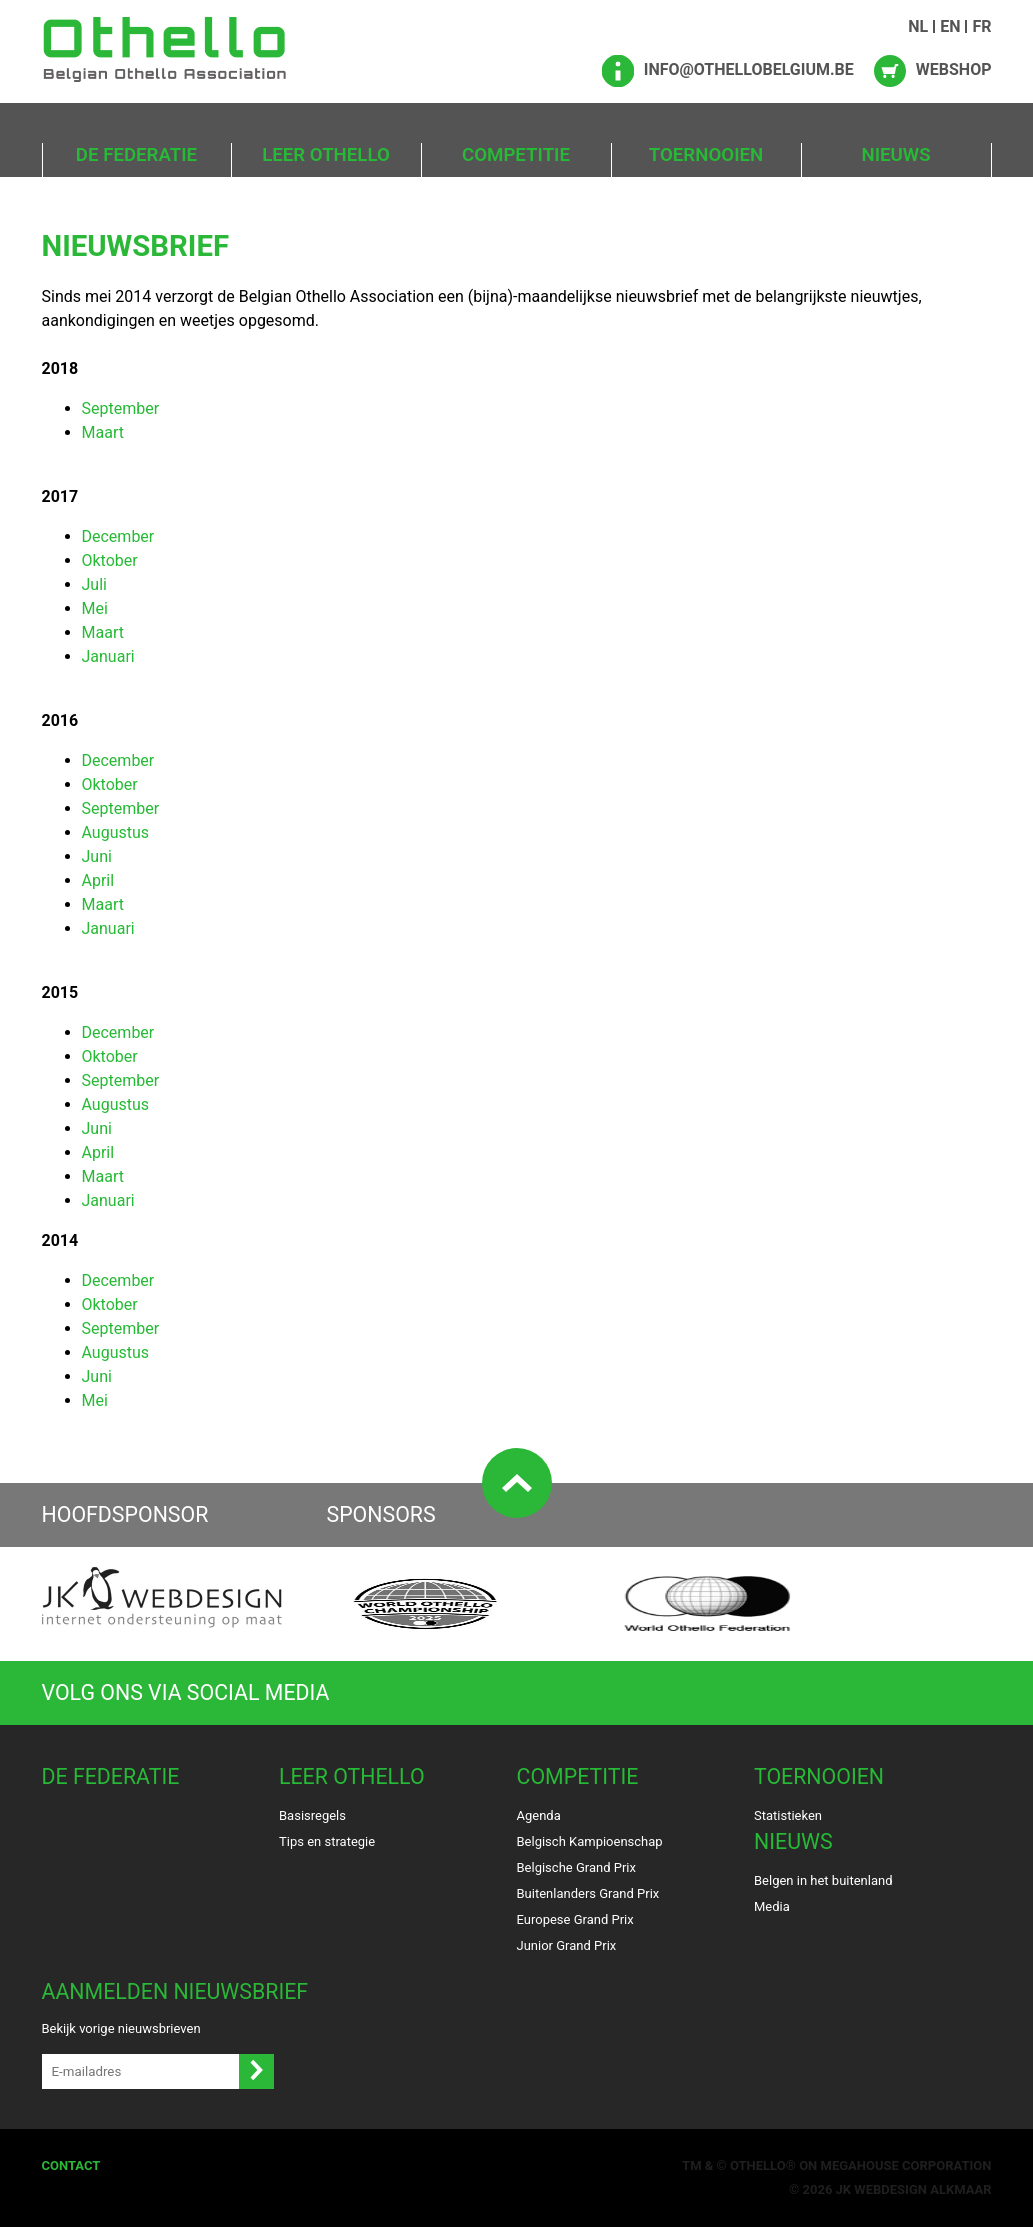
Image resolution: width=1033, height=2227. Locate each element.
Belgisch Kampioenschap (590, 1841)
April (98, 880)
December (118, 536)
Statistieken (788, 1815)
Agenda (539, 1815)
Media (772, 1906)
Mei (95, 608)
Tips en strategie (327, 1841)
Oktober (110, 560)
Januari (108, 656)
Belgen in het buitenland (823, 1880)
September (121, 408)
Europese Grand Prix (575, 1919)
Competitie (516, 155)
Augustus (116, 832)
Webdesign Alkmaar (922, 2189)
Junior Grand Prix (567, 1945)
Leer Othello (326, 155)
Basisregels (312, 1815)
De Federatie (136, 155)
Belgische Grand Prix (576, 1867)
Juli (94, 584)
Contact (71, 2165)
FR (981, 26)
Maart (103, 432)
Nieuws (895, 155)
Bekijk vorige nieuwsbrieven (121, 2028)
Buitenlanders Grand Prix (588, 1893)
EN (950, 26)
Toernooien (706, 155)
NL (918, 26)
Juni (97, 856)
